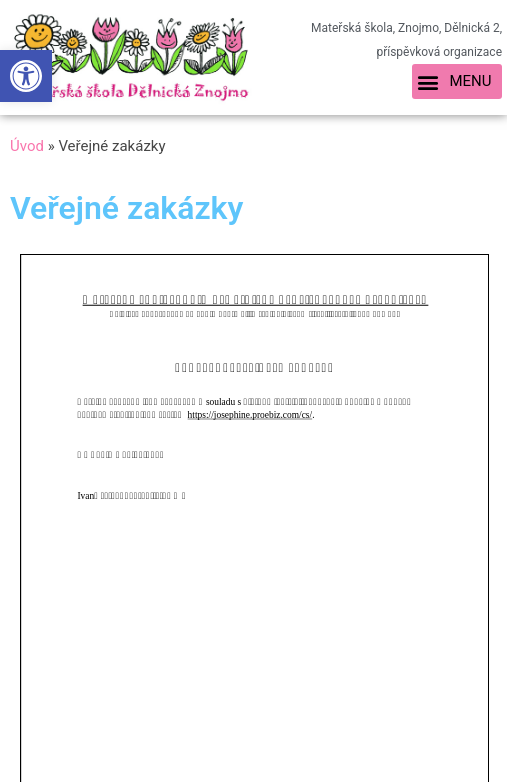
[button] (457, 82)
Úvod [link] (27, 146)
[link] (26, 76)
